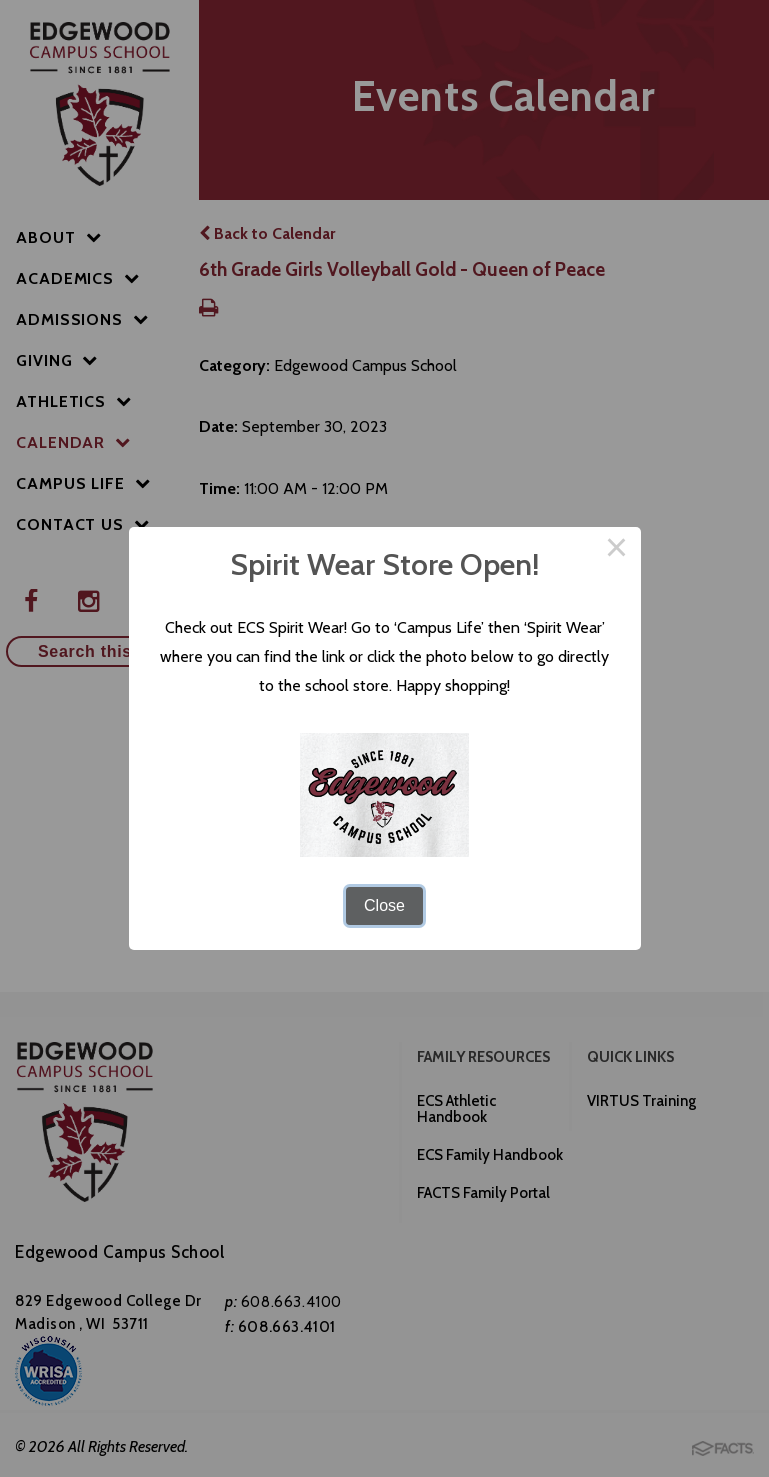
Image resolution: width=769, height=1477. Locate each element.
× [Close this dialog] (617, 551)
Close (384, 905)
